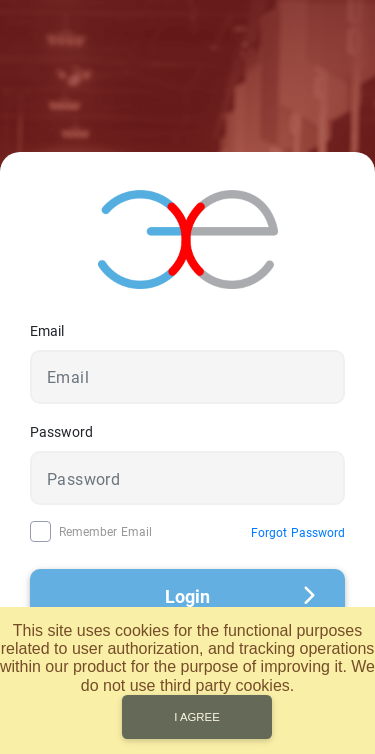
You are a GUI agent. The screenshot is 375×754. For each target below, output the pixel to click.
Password (61, 432)
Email (47, 331)
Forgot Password (298, 533)
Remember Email (105, 532)
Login (240, 596)
